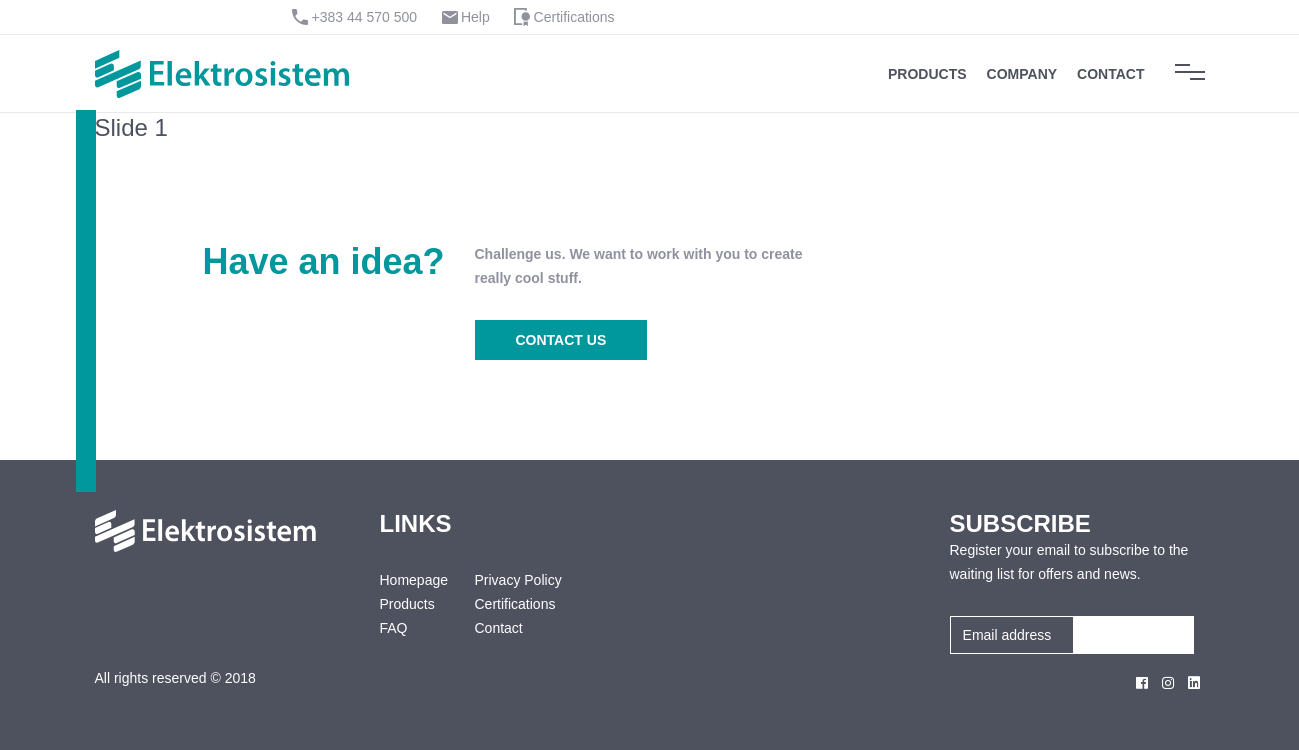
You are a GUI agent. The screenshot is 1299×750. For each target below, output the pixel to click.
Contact (1110, 74)
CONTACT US (561, 340)
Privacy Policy (518, 580)
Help (475, 17)
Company (1022, 74)
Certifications (574, 17)
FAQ (394, 628)
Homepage (412, 580)
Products (927, 74)
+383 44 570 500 (365, 17)
